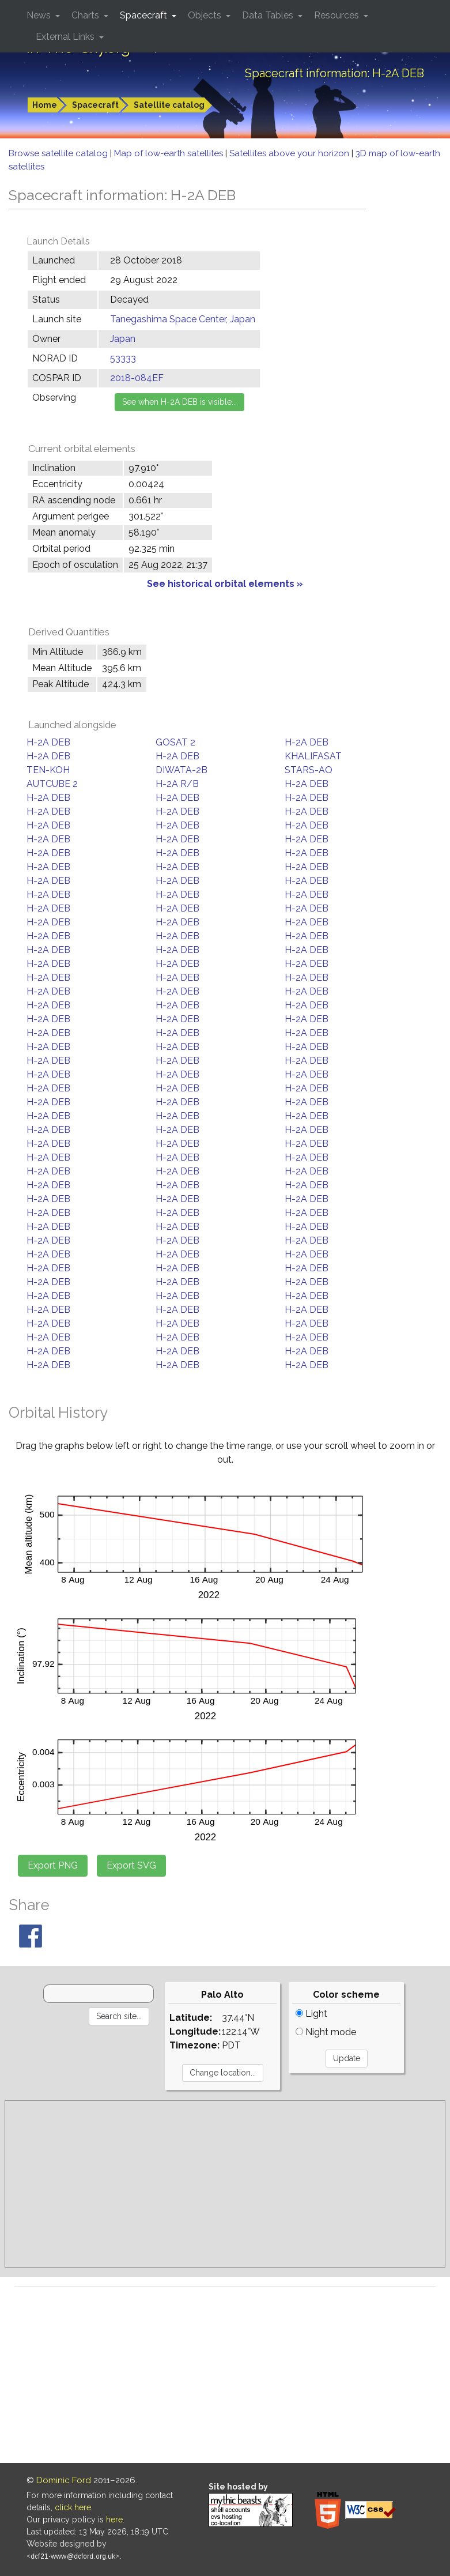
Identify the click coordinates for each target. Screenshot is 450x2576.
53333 (123, 358)
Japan (122, 338)
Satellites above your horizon (290, 153)
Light (311, 2013)
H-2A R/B (177, 783)
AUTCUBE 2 (52, 783)
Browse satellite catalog (59, 153)
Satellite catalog (169, 105)
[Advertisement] (225, 2184)
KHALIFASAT (313, 756)
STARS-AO (308, 769)
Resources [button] (337, 15)
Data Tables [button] (269, 15)
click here (73, 2507)
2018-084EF (137, 377)
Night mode (326, 2032)
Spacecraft (95, 105)
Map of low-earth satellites (169, 153)
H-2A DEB (48, 742)
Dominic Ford (63, 2480)
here (114, 2519)
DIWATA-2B (181, 769)
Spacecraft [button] (144, 15)
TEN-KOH (48, 769)
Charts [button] (86, 15)
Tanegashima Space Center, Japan (182, 319)
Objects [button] (206, 15)
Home (44, 105)
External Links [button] (66, 36)
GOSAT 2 (175, 742)
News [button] (40, 15)
